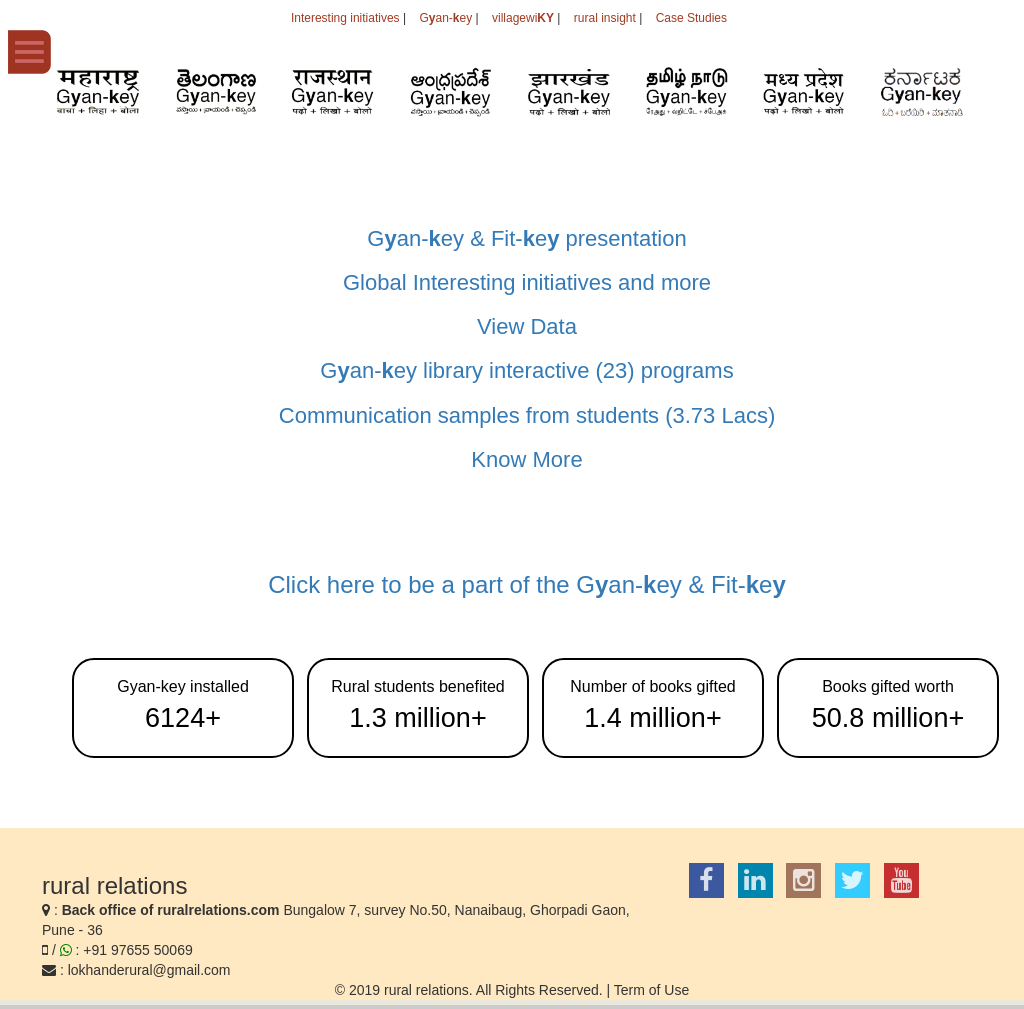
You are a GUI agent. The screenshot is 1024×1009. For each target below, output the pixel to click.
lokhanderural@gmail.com (149, 970)
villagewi (523, 18)
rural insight (605, 18)
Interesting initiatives (345, 18)
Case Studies (691, 18)
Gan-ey (445, 18)
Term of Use (651, 990)
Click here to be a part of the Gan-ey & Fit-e (527, 584)
